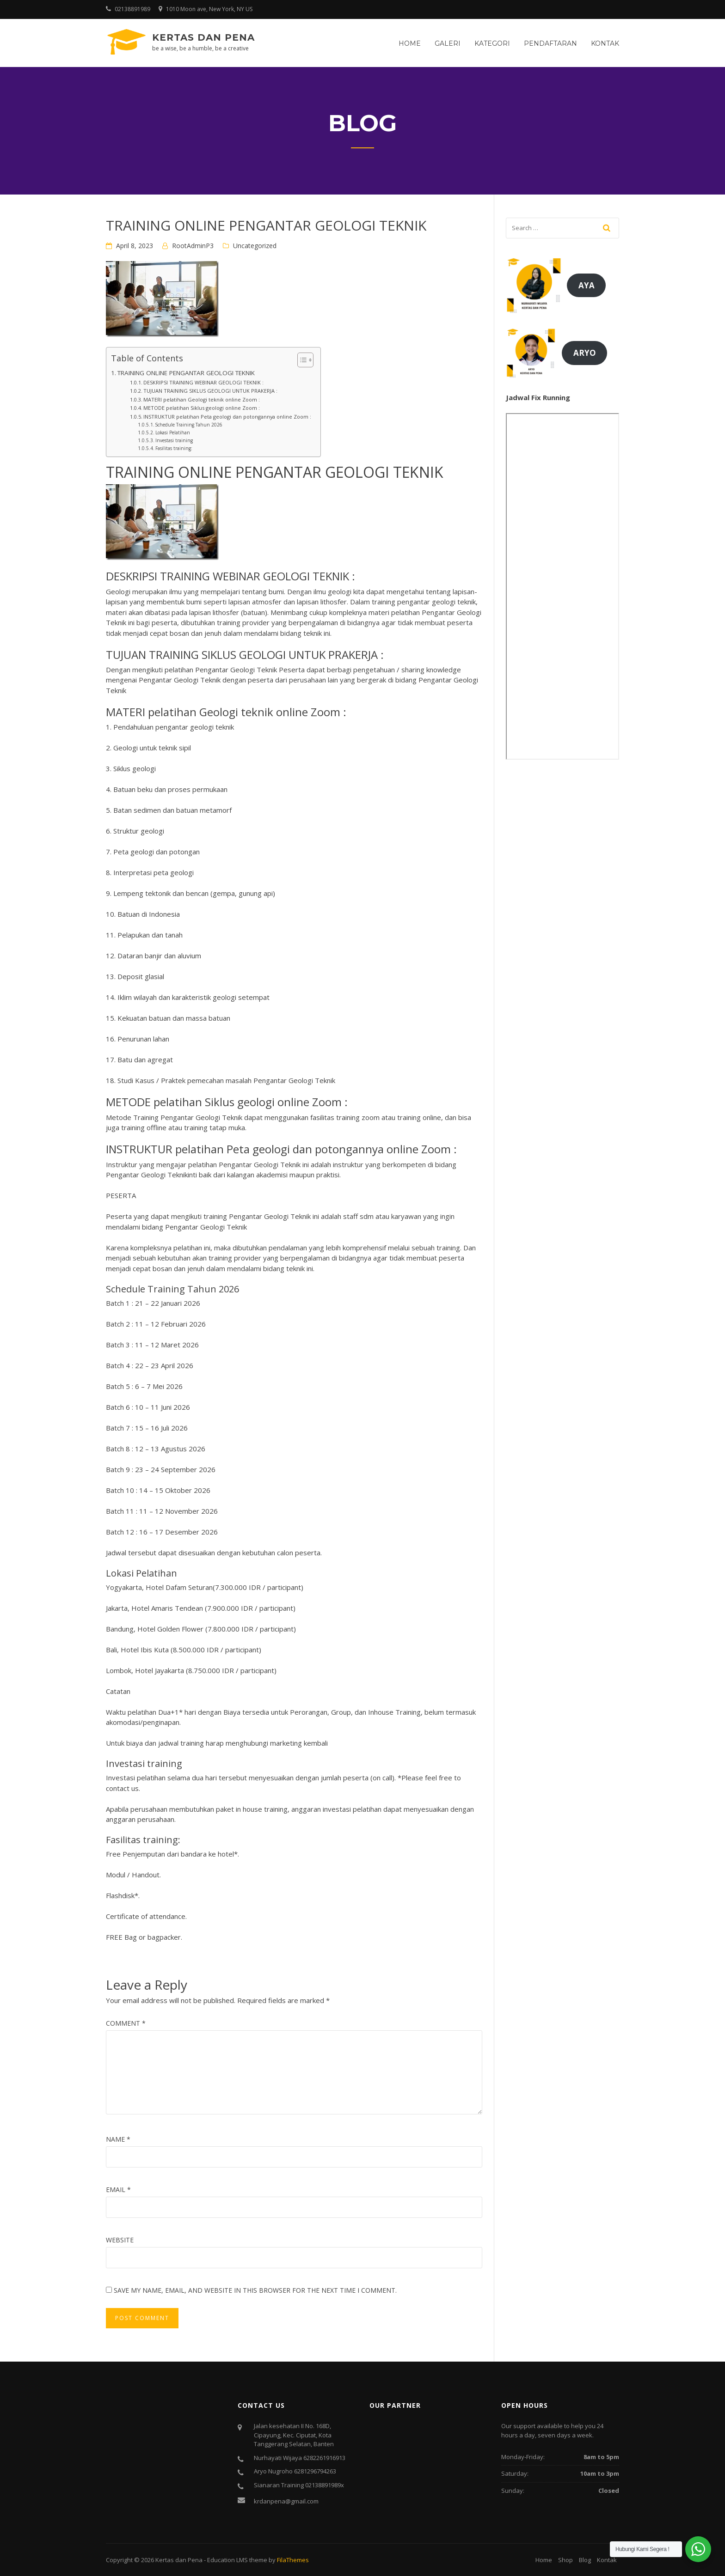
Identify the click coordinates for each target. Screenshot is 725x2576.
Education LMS (227, 2560)
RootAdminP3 (193, 245)
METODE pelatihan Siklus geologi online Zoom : (201, 407)
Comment (126, 2023)
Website (120, 2239)
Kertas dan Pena (203, 37)
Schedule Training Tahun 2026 (188, 424)
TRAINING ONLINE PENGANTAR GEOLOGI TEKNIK (186, 373)
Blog (585, 2560)
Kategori (492, 43)
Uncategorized (254, 245)
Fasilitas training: (173, 448)
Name (118, 2139)
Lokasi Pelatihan (172, 432)
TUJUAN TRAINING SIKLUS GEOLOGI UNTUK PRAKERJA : (210, 390)
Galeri (448, 43)
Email (118, 2189)
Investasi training (174, 440)
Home (410, 43)
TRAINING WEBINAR (210, 576)
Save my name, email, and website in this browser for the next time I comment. (255, 2290)
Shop (565, 2560)
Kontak (605, 43)
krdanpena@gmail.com (286, 2501)
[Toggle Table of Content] (300, 360)
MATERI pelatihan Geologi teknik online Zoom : (201, 399)
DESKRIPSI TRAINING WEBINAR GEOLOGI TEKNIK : (203, 382)
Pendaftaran (550, 43)
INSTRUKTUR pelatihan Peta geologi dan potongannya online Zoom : (227, 416)
